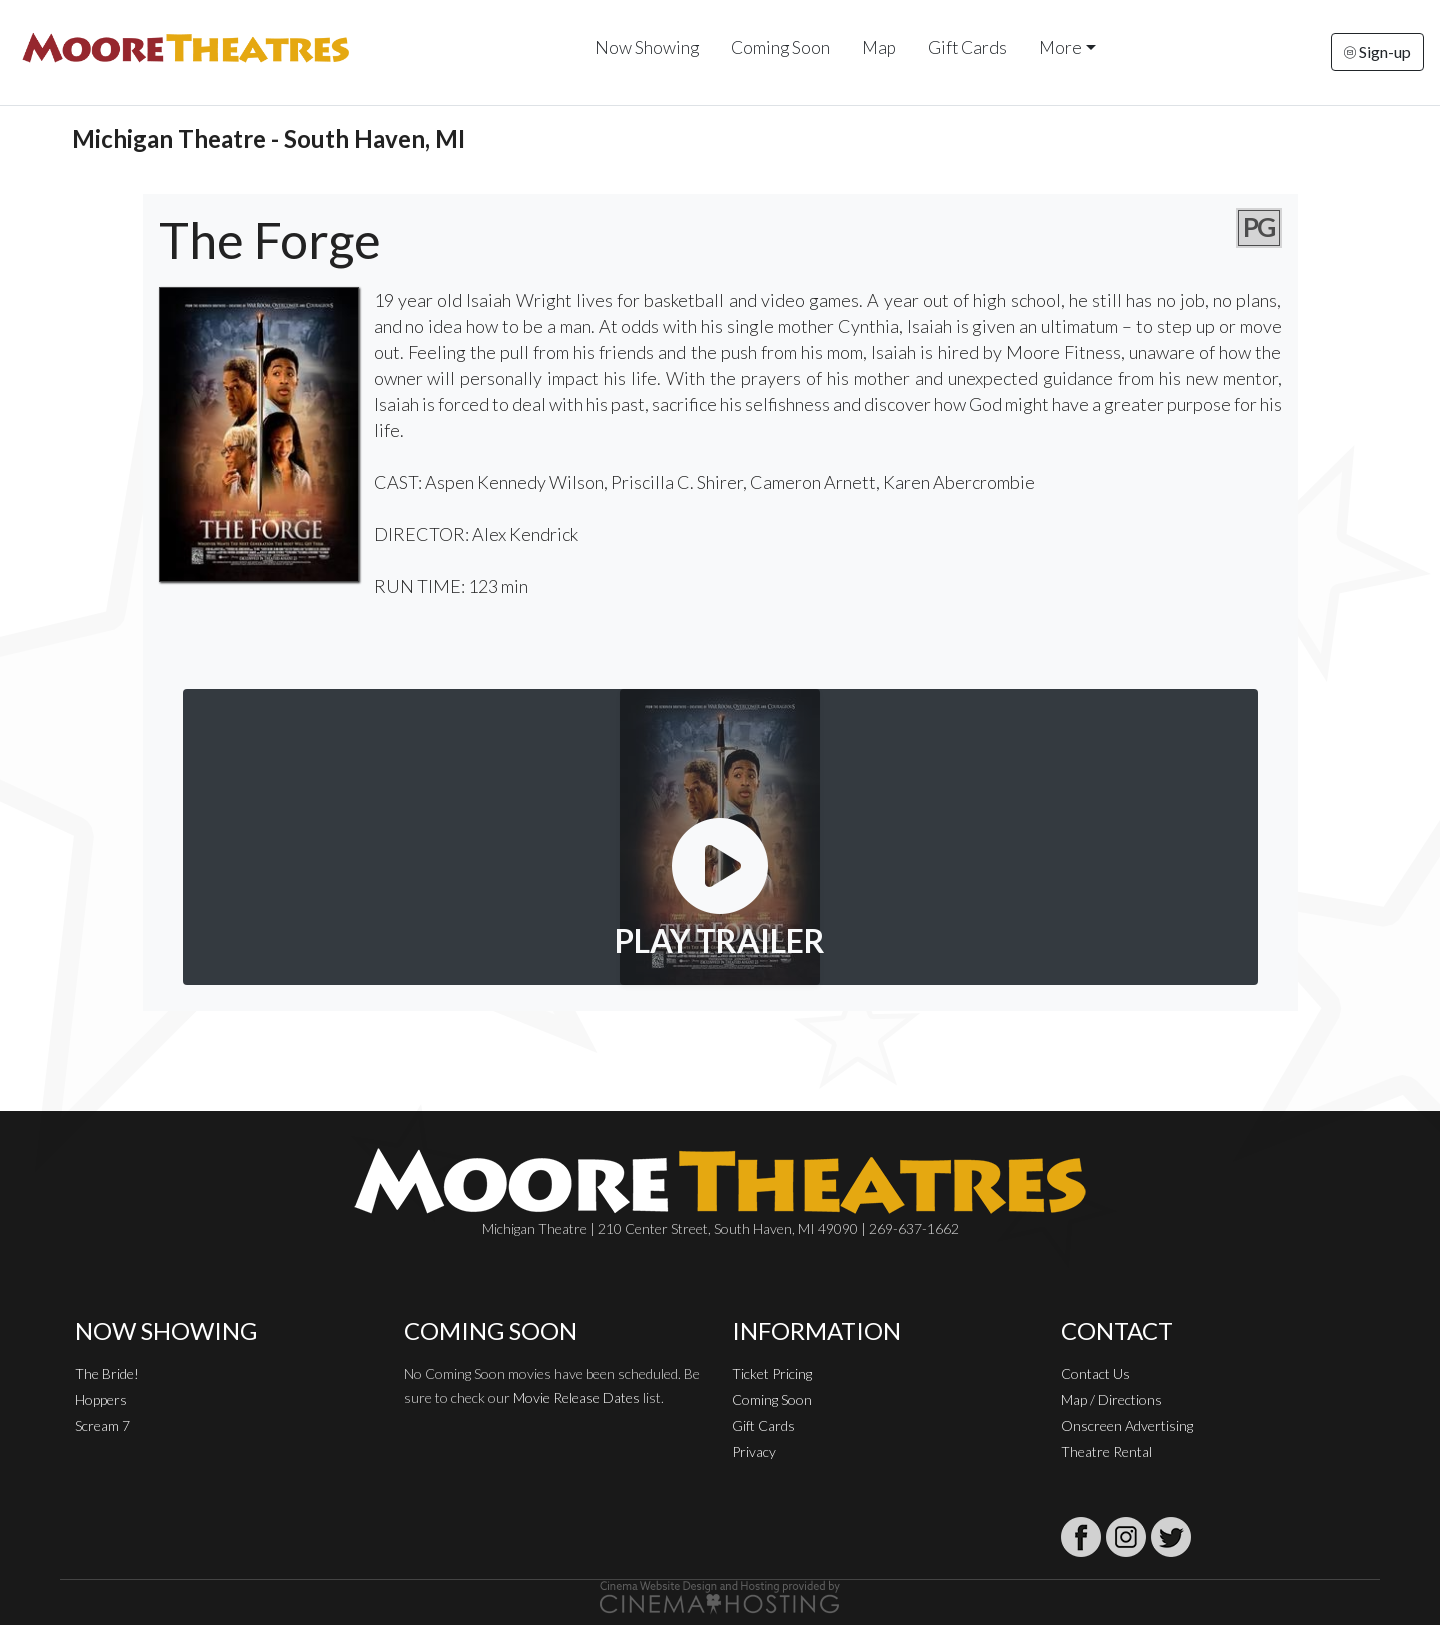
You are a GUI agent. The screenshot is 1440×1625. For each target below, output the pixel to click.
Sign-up (1377, 51)
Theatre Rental (1106, 1451)
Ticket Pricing (772, 1373)
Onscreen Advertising (1127, 1425)
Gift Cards (967, 47)
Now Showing (647, 47)
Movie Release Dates (576, 1397)
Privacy (754, 1451)
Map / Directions (1111, 1399)
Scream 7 (102, 1425)
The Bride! (107, 1373)
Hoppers (101, 1399)
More (1060, 47)
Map (879, 47)
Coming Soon (780, 47)
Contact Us (1095, 1373)
